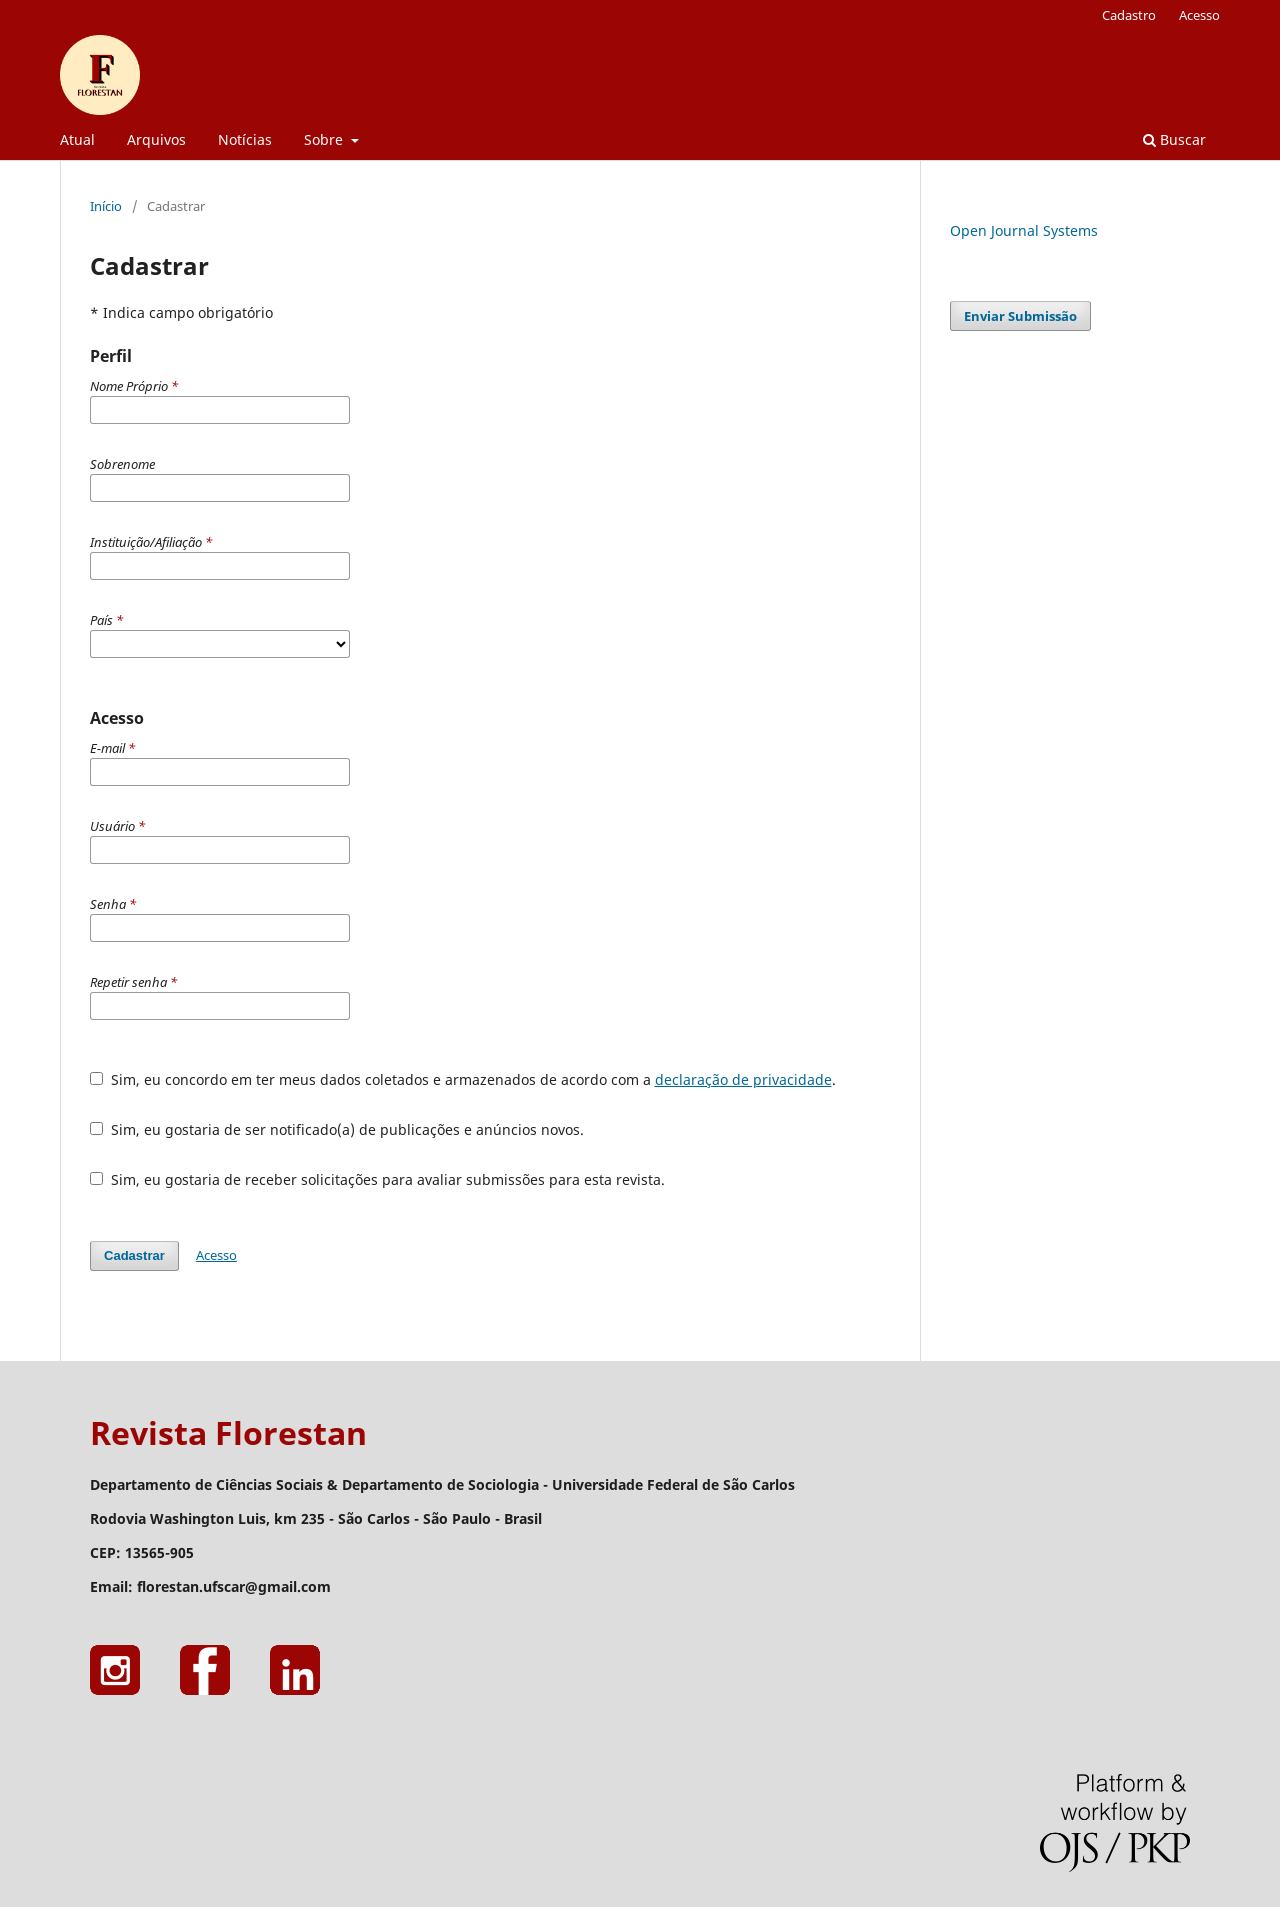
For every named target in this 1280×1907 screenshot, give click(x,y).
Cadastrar (134, 1255)
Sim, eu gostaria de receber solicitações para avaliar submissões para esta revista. (377, 1179)
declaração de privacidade (743, 1079)
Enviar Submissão (1020, 316)
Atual (77, 139)
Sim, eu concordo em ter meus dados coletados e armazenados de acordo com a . (463, 1079)
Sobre (325, 139)
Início (106, 206)
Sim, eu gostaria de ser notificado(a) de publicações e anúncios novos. (337, 1129)
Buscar (1174, 139)
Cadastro (1129, 15)
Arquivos (156, 139)
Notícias (245, 139)
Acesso (1199, 15)
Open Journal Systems (1024, 230)
